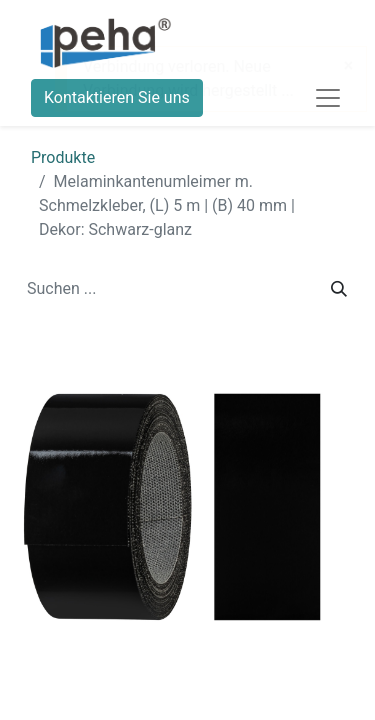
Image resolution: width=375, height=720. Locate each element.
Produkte (63, 157)
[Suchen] (339, 289)
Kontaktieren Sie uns (117, 97)
